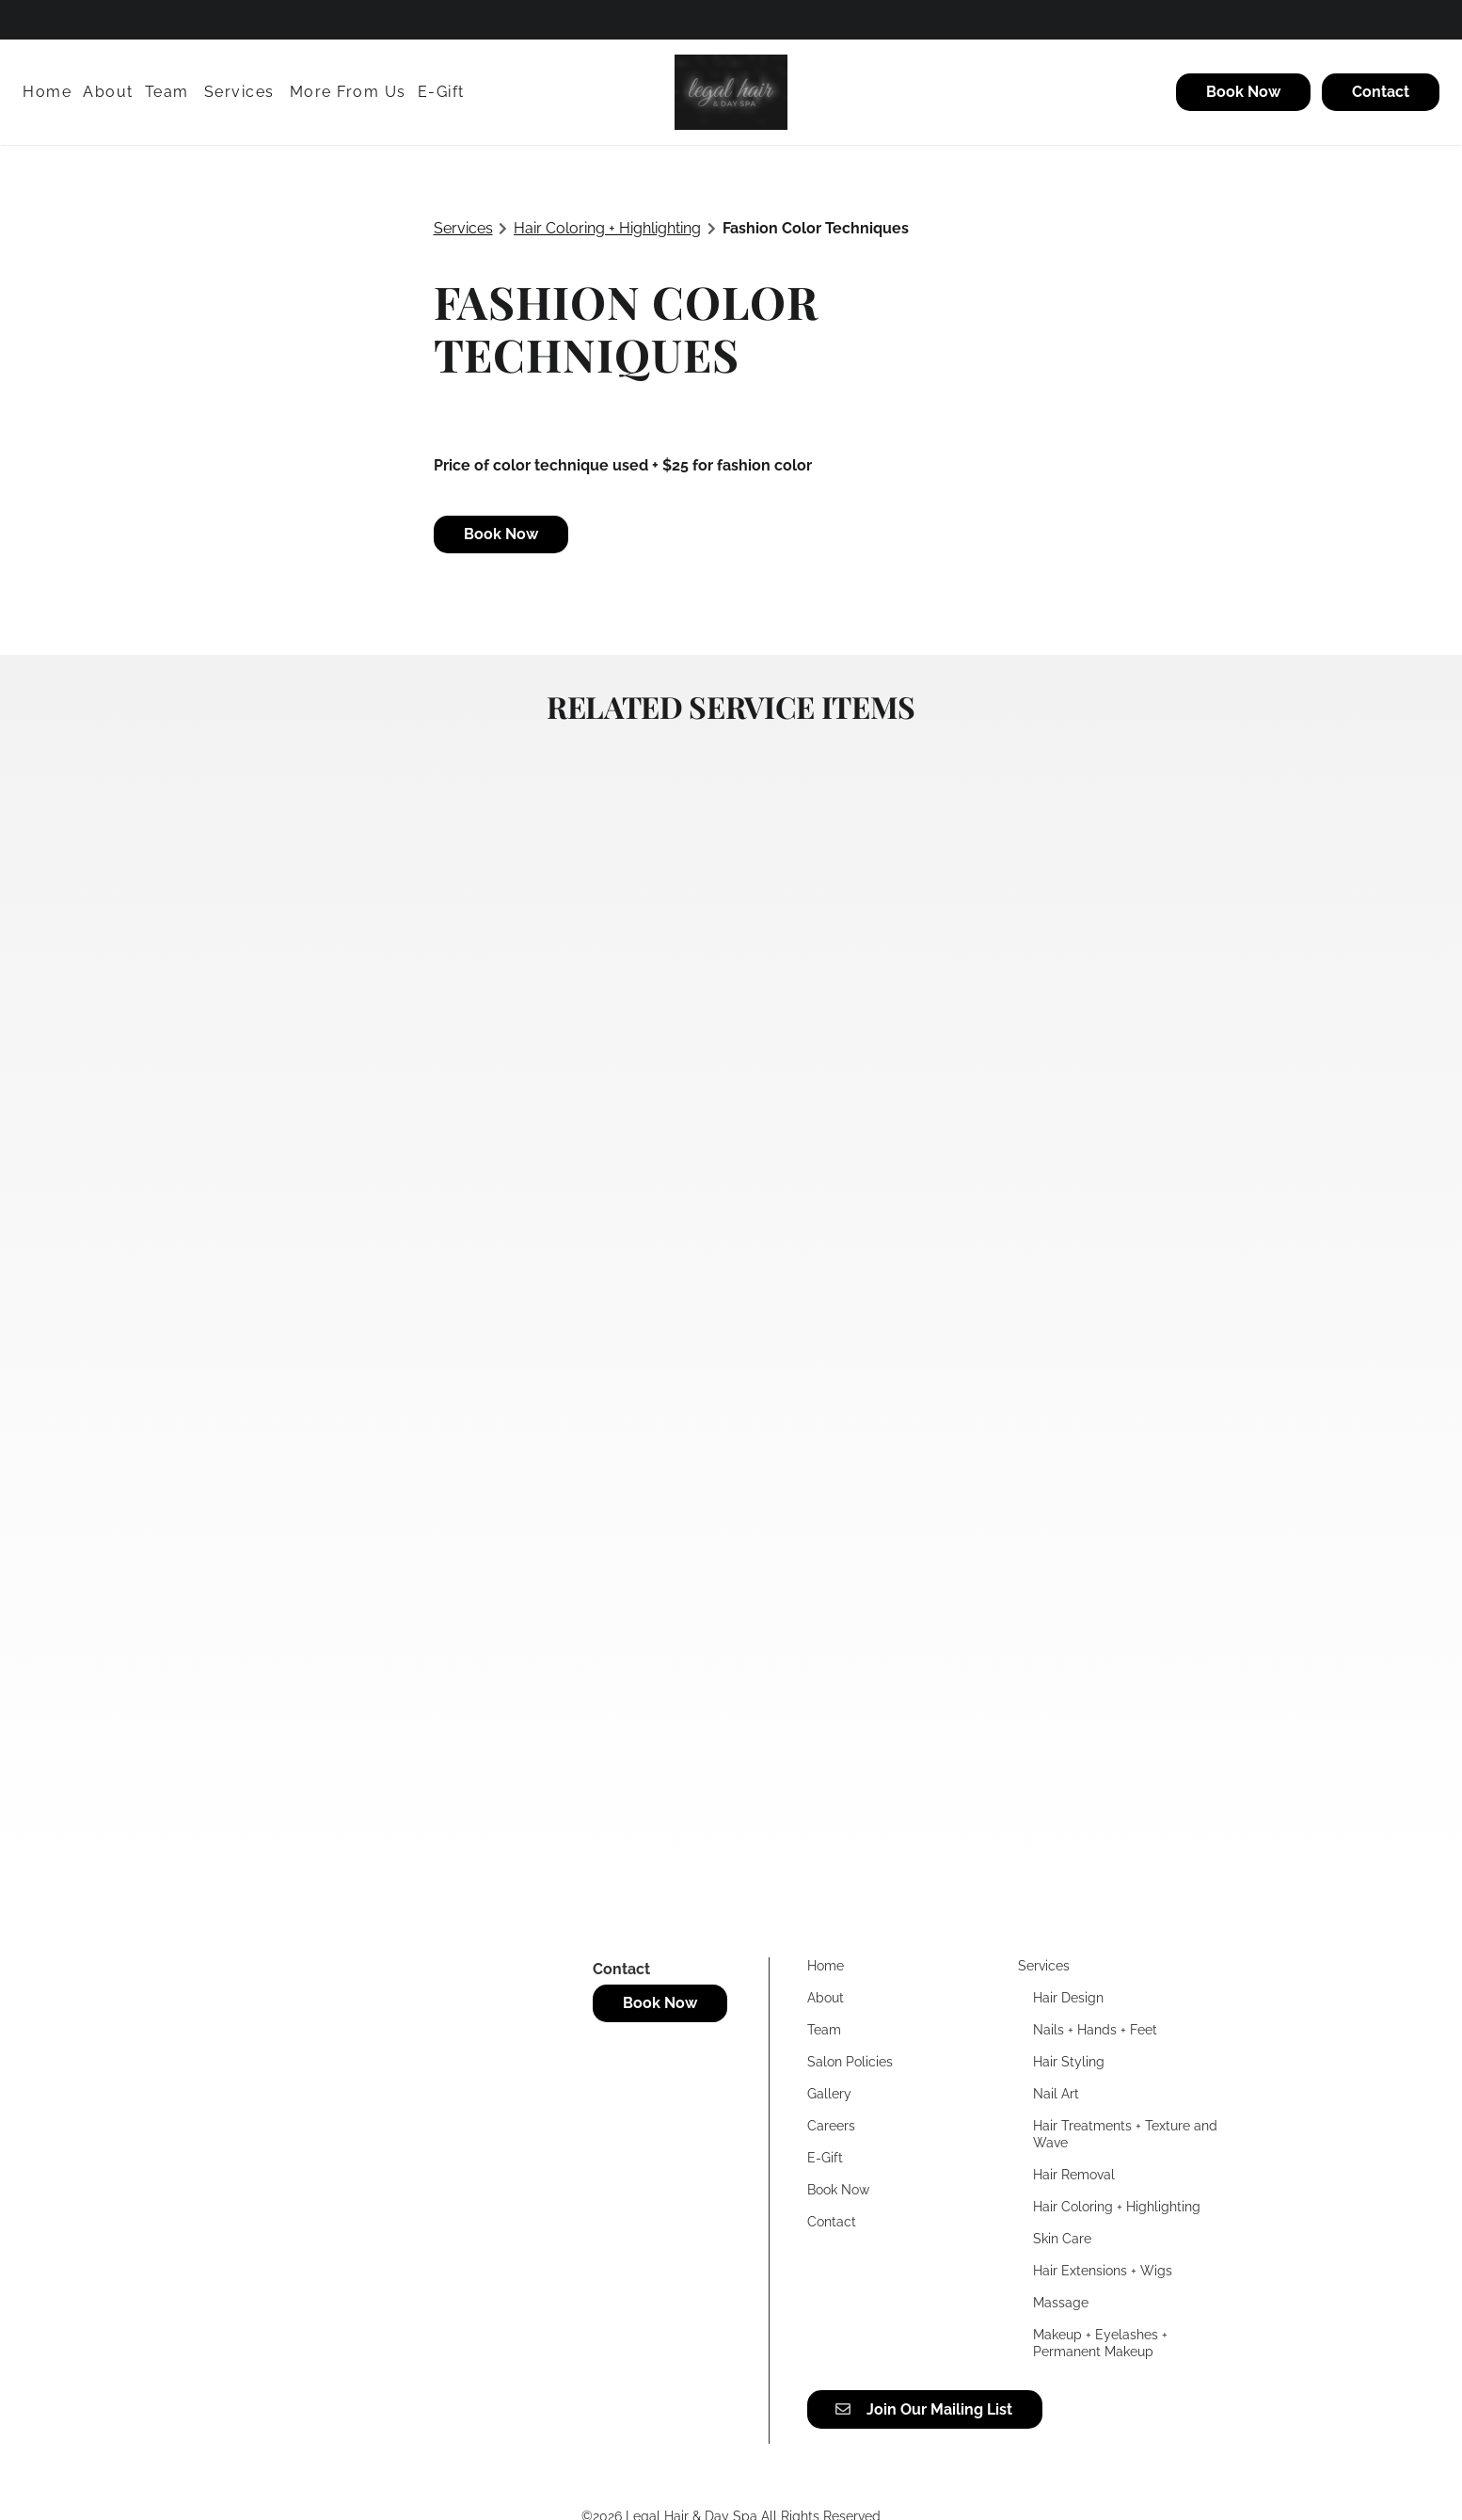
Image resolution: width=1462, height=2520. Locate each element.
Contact (1380, 92)
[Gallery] (829, 2093)
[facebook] (32, 18)
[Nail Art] (1056, 2093)
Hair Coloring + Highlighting (607, 228)
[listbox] (348, 92)
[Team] (167, 92)
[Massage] (1061, 2302)
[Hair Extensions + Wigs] (1102, 2270)
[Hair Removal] (1074, 2174)
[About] (108, 92)
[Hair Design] (1068, 1997)
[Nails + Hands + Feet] (1095, 2029)
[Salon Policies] (850, 2061)
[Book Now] (1243, 92)
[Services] (239, 92)
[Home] (50, 92)
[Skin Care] (1062, 2238)
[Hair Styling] (1068, 2061)
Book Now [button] (501, 534)
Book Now (1243, 92)
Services (463, 228)
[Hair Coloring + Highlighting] (1116, 2206)
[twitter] (58, 18)
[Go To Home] (731, 92)
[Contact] (1377, 92)
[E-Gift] (441, 92)
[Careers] (831, 2125)
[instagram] (92, 18)
